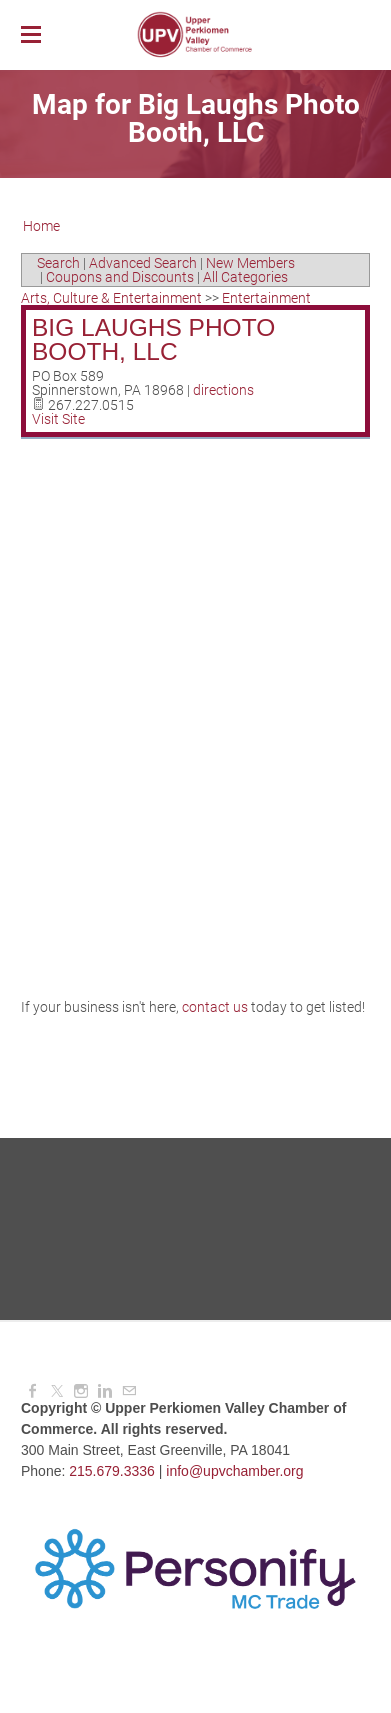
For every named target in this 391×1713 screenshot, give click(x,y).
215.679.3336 (112, 1471)
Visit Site (58, 419)
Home (41, 226)
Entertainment (266, 298)
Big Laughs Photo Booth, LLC (153, 340)
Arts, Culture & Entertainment (111, 298)
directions (223, 390)
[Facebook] (33, 1391)
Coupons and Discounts (120, 277)
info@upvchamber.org (234, 1471)
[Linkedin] (105, 1391)
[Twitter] (57, 1391)
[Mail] (129, 1391)
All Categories (245, 277)
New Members (250, 263)
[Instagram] (81, 1391)
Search (58, 263)
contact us (215, 1007)
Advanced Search (143, 263)
